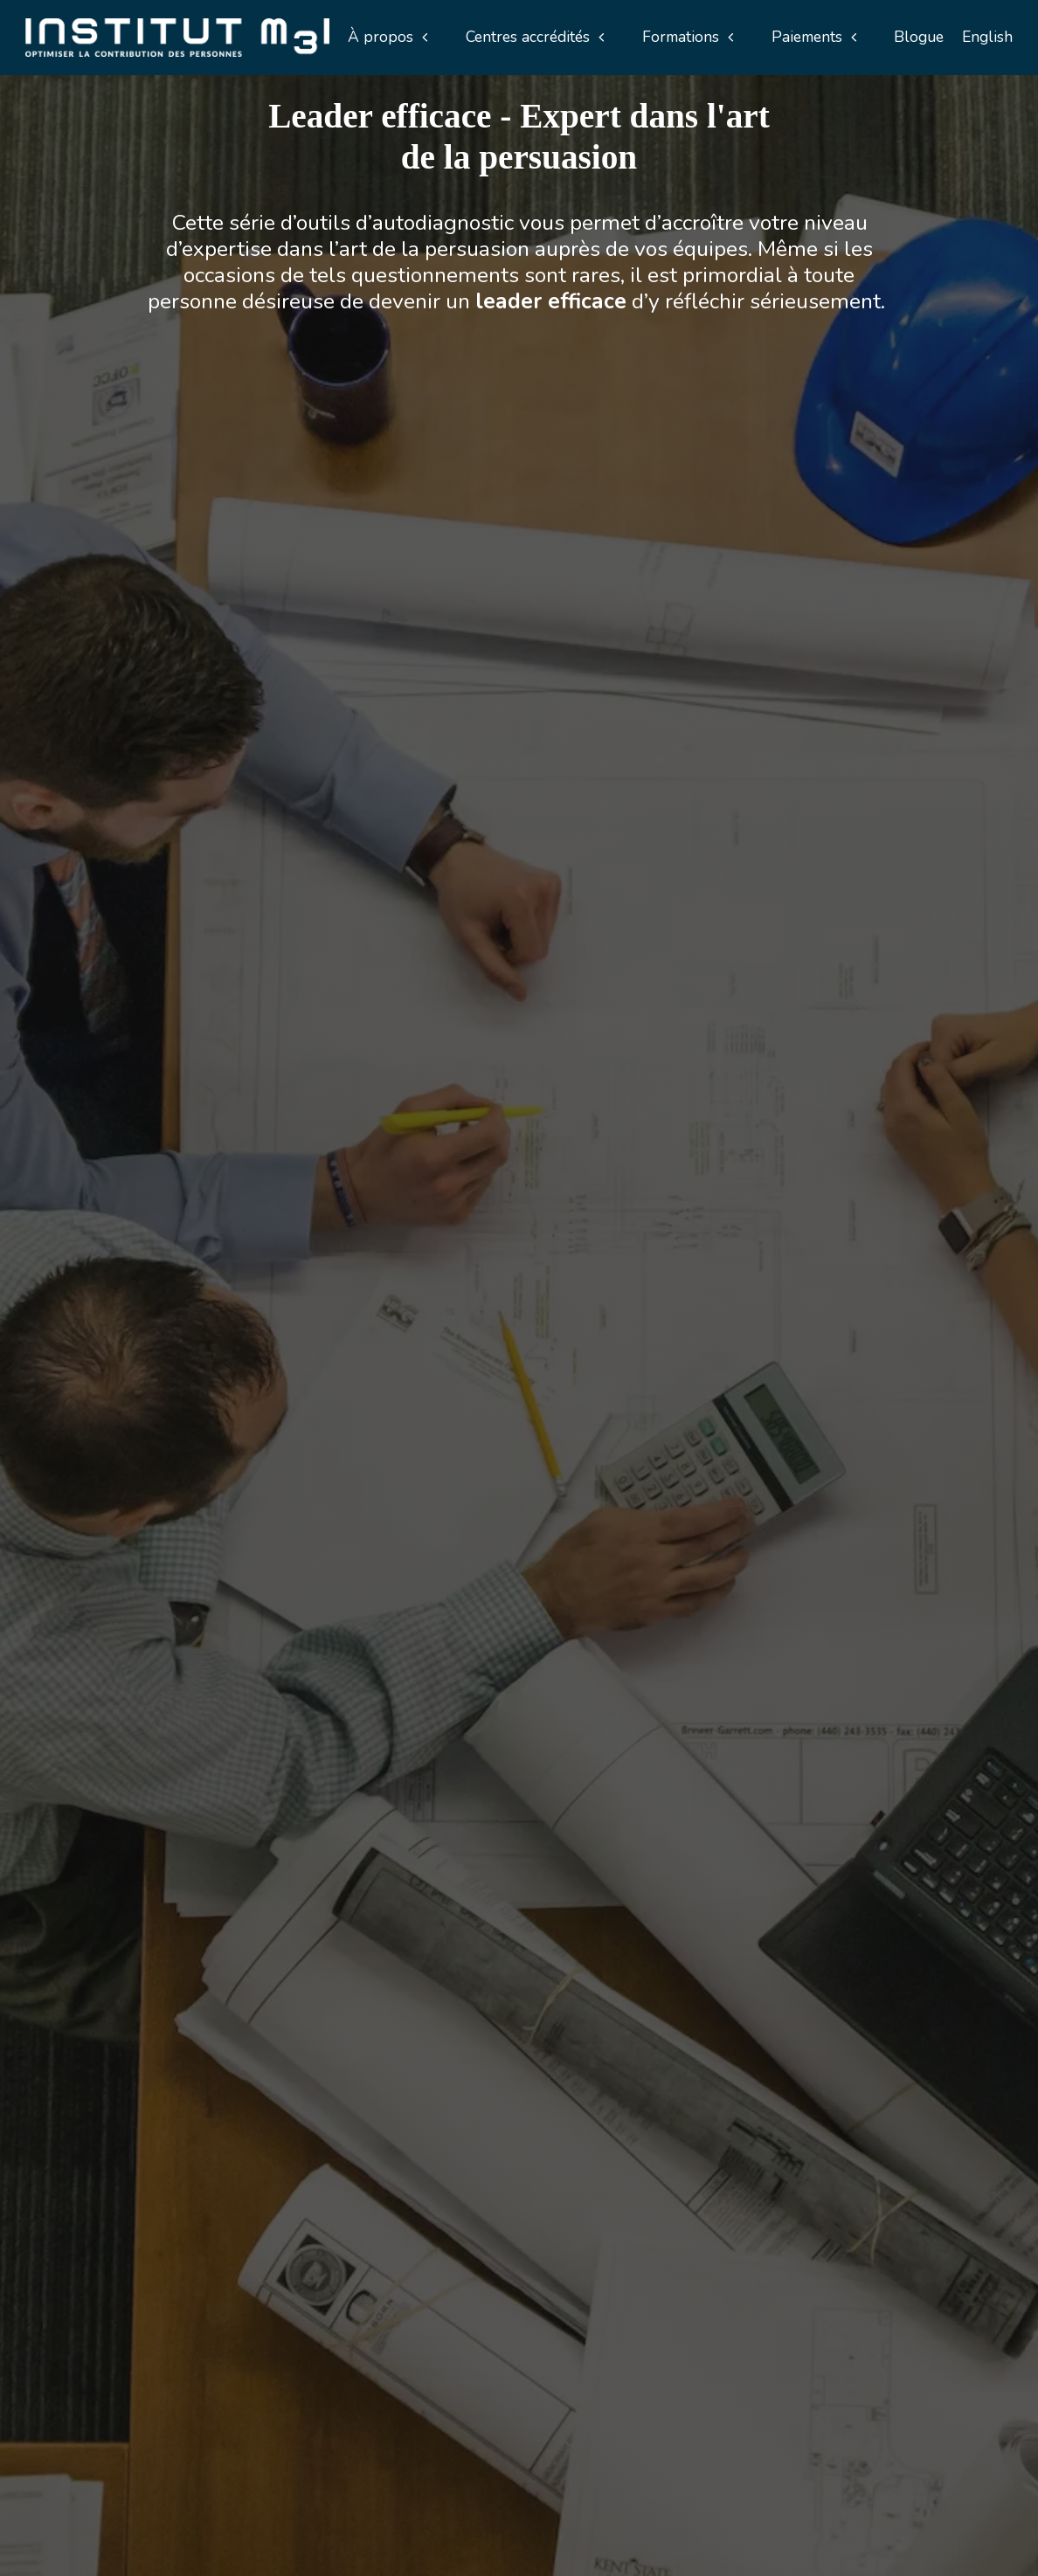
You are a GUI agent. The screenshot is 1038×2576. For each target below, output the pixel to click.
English (987, 37)
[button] (388, 37)
